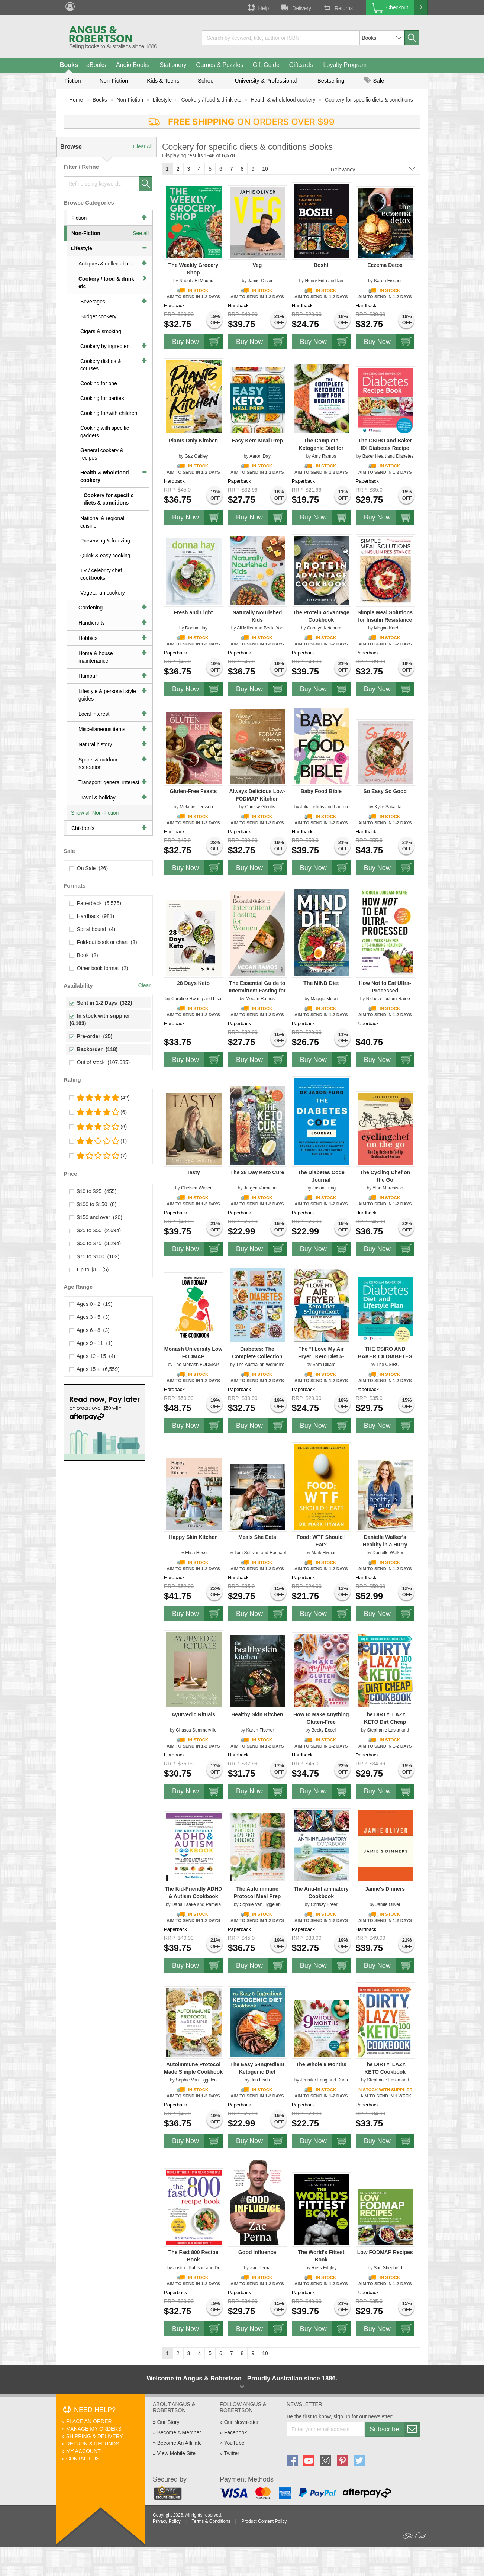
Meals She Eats (257, 1537)
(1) (98, 1141)
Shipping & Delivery (94, 2436)
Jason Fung (324, 1188)
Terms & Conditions (210, 2521)
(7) (98, 1155)
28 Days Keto (193, 983)
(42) (100, 1097)
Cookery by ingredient (105, 346)
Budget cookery (98, 316)
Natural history (95, 744)
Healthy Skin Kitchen (257, 1714)
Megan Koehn (388, 628)
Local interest (93, 714)
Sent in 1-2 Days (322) (101, 1003)
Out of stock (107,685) (100, 1062)
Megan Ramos (260, 998)
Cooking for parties (102, 398)
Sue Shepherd (388, 2267)
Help (257, 7)
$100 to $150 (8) (93, 1204)
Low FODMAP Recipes (385, 2252)
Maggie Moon (324, 998)
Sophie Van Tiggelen (260, 1904)
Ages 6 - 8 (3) (90, 1330)
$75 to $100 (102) (94, 1256)
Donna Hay (196, 628)
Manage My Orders (94, 2429)
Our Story (168, 2422)
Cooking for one (98, 383)
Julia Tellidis (312, 806)
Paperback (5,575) (95, 903)
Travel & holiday (97, 798)
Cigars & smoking (100, 331)
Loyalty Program (345, 65)
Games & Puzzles (219, 65)
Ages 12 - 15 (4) (92, 1356)
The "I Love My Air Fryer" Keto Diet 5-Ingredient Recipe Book (321, 1356)
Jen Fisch (260, 2080)
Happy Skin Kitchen (193, 1537)
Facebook (235, 2432)
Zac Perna (260, 2267)
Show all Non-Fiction (95, 813)
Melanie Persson (196, 806)
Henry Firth (316, 280)
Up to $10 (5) (89, 1269)
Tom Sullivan (246, 1552)
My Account (83, 2451)
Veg (257, 265)
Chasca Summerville (196, 1730)
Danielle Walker (388, 1552)
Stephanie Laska (383, 1730)
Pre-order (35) (91, 1036)
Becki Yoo (273, 628)
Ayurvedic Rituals (193, 1714)
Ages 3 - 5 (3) (90, 1317)
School (206, 80)
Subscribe (395, 2429)
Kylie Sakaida (387, 806)
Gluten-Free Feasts (193, 791)
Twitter (231, 2453)
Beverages (92, 302)
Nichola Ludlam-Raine (388, 998)
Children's (82, 828)
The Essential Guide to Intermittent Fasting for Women (257, 990)
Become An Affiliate (179, 2443)
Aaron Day (260, 456)
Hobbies (87, 638)
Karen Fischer (388, 280)
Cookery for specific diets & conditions (369, 100)
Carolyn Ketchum (324, 628)
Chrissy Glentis (260, 806)
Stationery (172, 65)
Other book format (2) (99, 968)
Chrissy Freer (324, 1904)
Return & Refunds (92, 2444)
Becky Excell (324, 1730)
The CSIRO (388, 1364)
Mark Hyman (324, 1552)
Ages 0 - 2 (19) (91, 1304)
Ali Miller (245, 628)
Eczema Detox (385, 265)
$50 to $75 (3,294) (95, 1243)
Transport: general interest (108, 782)
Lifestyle (162, 100)
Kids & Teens (163, 80)
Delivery (295, 7)
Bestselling (331, 80)
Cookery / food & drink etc (211, 100)
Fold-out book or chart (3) (103, 942)
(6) (98, 1112)
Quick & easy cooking (105, 555)
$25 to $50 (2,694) (95, 1230)
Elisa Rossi (196, 1552)
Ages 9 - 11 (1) (91, 1343)
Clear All (142, 146)
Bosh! (321, 265)
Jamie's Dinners (385, 1889)
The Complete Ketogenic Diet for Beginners (321, 448)
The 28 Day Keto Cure (257, 1172)
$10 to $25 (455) (93, 1191)
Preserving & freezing (105, 541)
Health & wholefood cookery (283, 100)
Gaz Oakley (196, 456)
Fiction (72, 80)
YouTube (234, 2443)
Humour (87, 676)
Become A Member (179, 2432)
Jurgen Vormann (260, 1188)
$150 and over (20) (96, 1217)
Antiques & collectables (105, 264)
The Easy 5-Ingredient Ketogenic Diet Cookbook (257, 2071)
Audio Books (132, 65)
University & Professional (266, 80)
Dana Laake (184, 1904)
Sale (374, 80)
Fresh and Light (193, 612)
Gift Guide (266, 65)
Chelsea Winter (196, 1188)
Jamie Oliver (260, 280)
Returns (337, 7)
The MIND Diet (321, 983)
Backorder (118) (94, 1049)
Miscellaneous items (101, 729)
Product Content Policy (264, 2521)
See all (141, 233)
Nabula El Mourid (196, 280)
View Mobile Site (176, 2453)
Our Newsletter (241, 2422)
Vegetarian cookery (102, 593)
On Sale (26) (89, 868)
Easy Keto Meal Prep (257, 441)
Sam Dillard (324, 1364)
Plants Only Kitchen (193, 441)
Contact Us (83, 2458)
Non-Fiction (114, 80)
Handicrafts (91, 623)
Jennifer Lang (313, 2080)
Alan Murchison (387, 1188)
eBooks (96, 65)
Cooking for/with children (108, 413)
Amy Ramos (324, 456)
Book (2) (84, 955)
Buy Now (197, 341)
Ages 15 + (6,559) (95, 1369)
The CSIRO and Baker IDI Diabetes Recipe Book (385, 448)
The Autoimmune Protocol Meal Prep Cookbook (257, 1896)
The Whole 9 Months (321, 2064)
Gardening (90, 608)
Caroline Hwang (187, 998)
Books (69, 65)
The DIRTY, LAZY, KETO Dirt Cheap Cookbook (385, 1722)
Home (76, 100)
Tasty (193, 1172)
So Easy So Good (385, 791)
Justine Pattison (189, 2267)
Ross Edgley (324, 2267)
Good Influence (257, 2252)
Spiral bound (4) (92, 929)
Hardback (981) (92, 916)
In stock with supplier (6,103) (101, 1019)
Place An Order (89, 2421)
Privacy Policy (167, 2521)
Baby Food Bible (321, 791)
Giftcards (301, 65)
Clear (144, 985)
